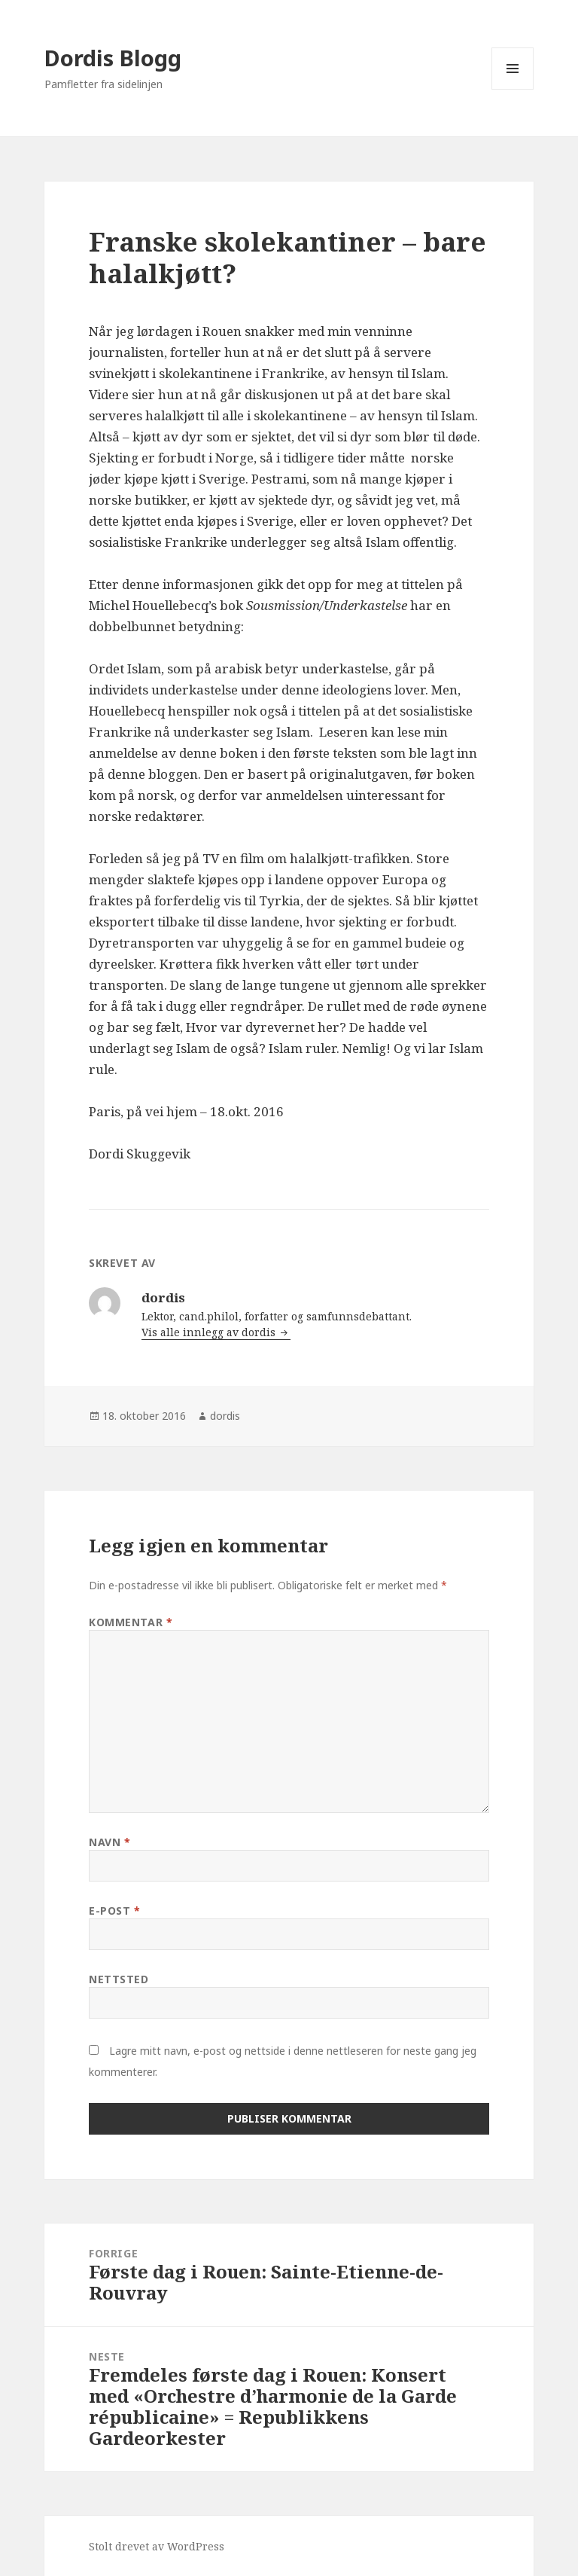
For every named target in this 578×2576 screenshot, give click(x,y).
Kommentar (130, 1622)
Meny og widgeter (513, 89)
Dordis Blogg (112, 57)
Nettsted (118, 1979)
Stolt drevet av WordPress (156, 2546)
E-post (114, 1910)
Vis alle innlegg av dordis (209, 1332)
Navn (109, 1842)
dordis (225, 1416)
